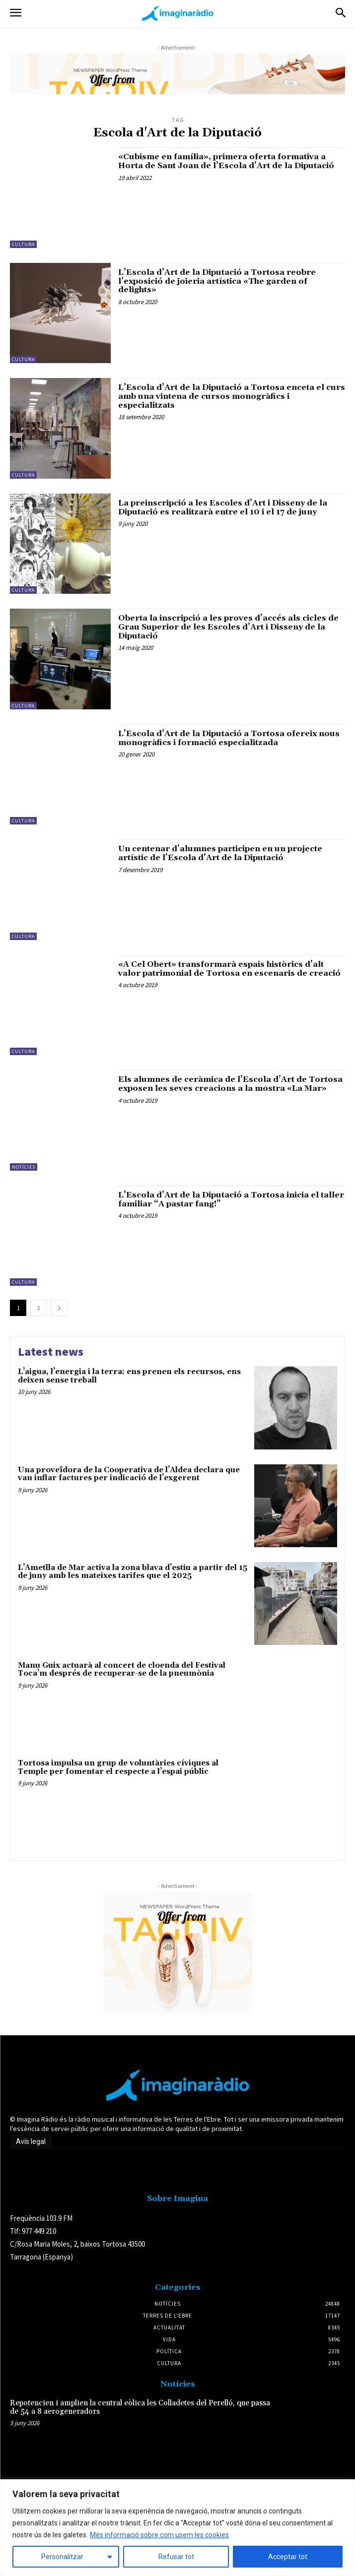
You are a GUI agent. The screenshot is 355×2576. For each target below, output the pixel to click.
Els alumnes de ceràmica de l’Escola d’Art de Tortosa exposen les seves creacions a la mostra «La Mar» (230, 1083)
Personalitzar (62, 2557)
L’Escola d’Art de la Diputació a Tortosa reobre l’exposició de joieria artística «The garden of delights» (217, 281)
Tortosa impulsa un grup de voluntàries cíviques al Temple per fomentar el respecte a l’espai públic (118, 1767)
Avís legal (31, 2141)
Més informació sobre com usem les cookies (159, 2535)
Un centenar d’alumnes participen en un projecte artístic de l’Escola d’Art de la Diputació (220, 853)
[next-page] (59, 1308)
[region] (177, 2527)
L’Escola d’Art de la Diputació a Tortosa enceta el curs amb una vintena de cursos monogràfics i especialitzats (231, 396)
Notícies (23, 1167)
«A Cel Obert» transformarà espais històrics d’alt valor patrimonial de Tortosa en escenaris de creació (229, 968)
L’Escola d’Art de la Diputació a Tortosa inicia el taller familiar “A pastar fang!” (231, 1199)
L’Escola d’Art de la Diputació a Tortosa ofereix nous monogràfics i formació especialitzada (229, 738)
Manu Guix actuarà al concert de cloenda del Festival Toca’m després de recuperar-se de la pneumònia (121, 1670)
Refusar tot (176, 2557)
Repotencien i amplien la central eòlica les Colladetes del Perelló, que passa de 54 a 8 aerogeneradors (140, 2407)
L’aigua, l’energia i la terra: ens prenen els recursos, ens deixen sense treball (129, 1376)
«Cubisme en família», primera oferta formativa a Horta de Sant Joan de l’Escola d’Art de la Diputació (226, 161)
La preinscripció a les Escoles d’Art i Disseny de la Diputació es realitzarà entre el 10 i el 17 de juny (222, 507)
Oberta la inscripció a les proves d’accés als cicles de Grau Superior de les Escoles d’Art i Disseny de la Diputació (228, 626)
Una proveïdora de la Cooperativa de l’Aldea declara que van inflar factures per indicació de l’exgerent (129, 1474)
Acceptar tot (287, 2557)
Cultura (23, 244)
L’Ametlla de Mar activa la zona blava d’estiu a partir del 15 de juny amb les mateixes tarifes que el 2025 (132, 1572)
